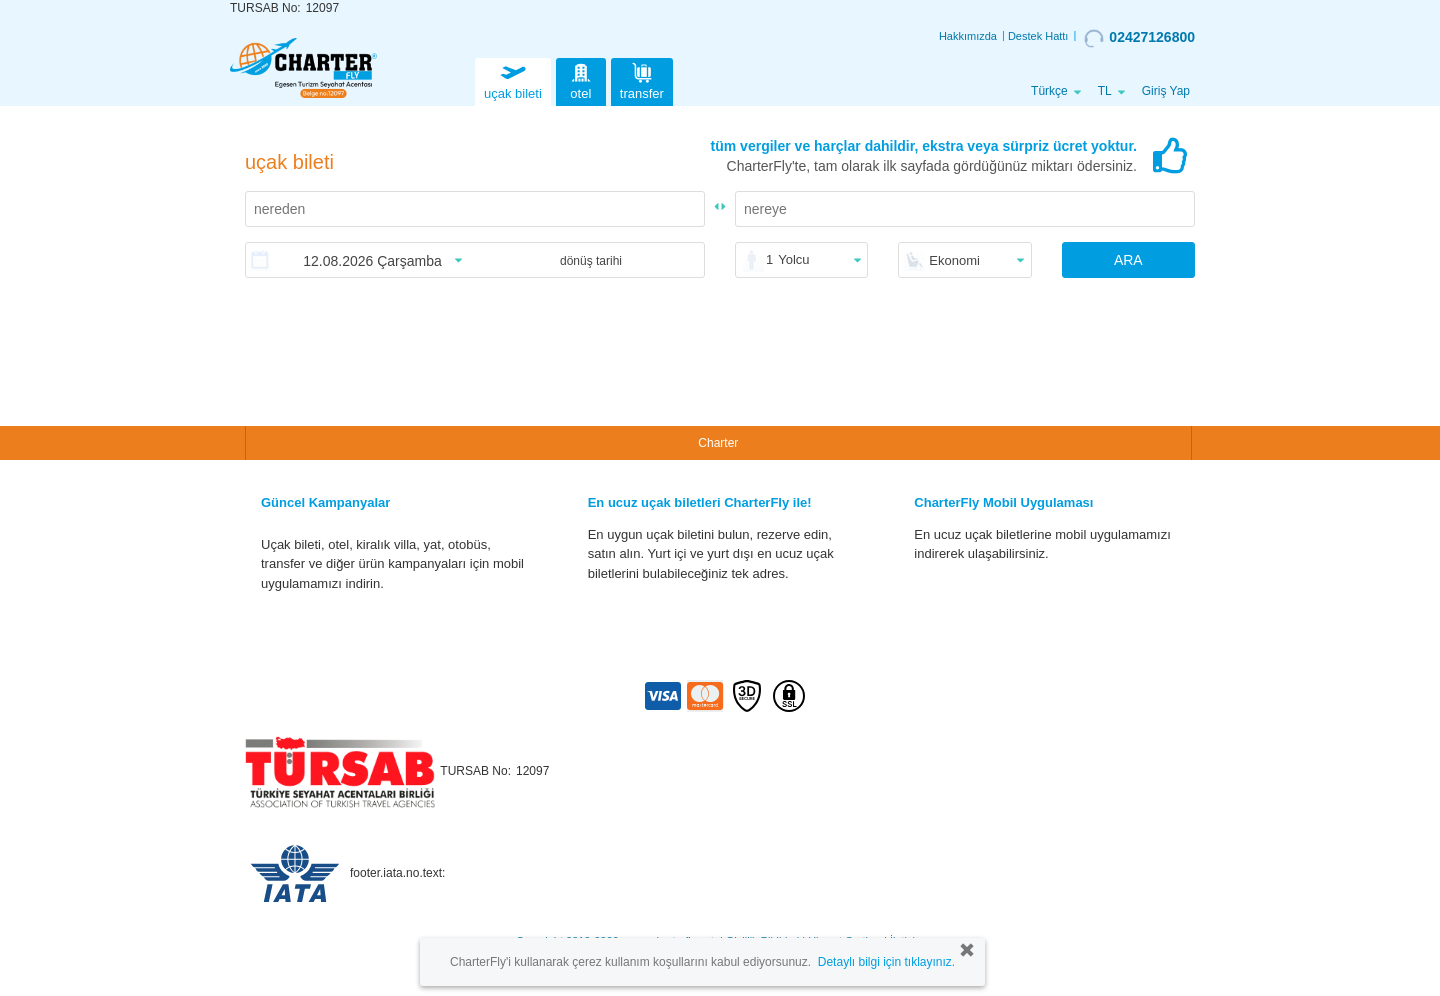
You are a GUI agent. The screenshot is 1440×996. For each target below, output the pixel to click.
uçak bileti (513, 79)
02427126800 (1139, 38)
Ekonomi (954, 260)
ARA (1128, 260)
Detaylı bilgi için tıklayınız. (886, 962)
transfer (642, 79)
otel (581, 79)
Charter (718, 443)
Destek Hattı (1038, 36)
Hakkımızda (968, 36)
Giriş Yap (1166, 91)
